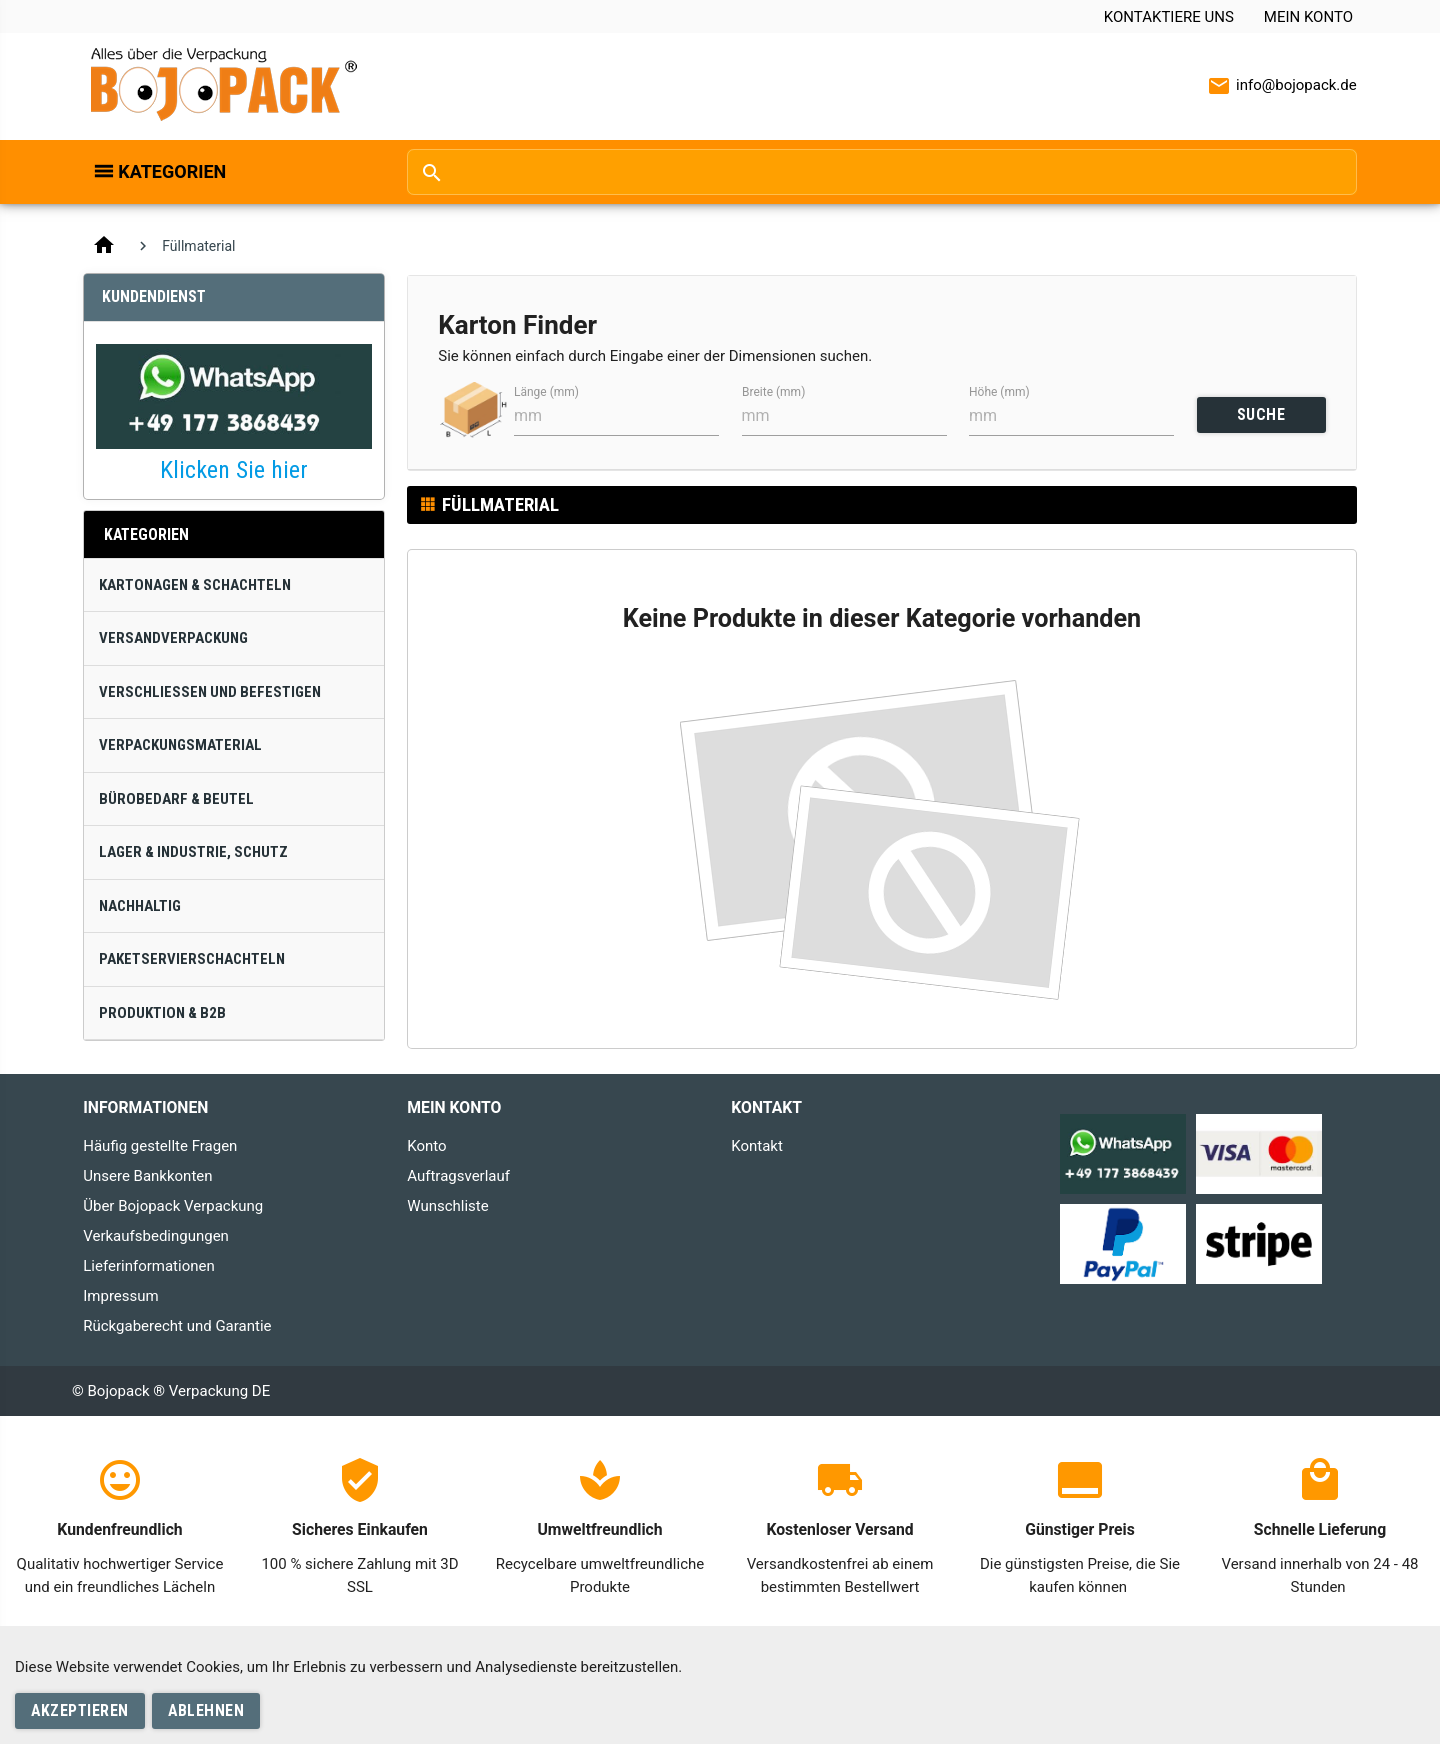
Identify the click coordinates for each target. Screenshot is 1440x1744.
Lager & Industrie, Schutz (193, 852)
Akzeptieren (80, 1710)
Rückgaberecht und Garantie (177, 1326)
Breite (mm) (773, 392)
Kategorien (172, 171)
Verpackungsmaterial (180, 745)
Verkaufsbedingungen (156, 1236)
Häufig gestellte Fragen (160, 1146)
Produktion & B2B (162, 1013)
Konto (426, 1146)
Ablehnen (206, 1710)
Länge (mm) (546, 392)
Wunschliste (447, 1206)
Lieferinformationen (148, 1266)
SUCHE (1261, 414)
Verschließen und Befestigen (210, 692)
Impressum (120, 1296)
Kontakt (757, 1146)
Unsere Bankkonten (147, 1176)
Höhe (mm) (999, 392)
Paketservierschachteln (192, 959)
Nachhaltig (140, 906)
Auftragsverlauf (458, 1176)
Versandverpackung (173, 638)
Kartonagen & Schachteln (195, 585)
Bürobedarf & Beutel (176, 799)
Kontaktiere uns (1169, 17)
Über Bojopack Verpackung (173, 1206)
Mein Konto (1308, 17)
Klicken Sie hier (234, 470)
